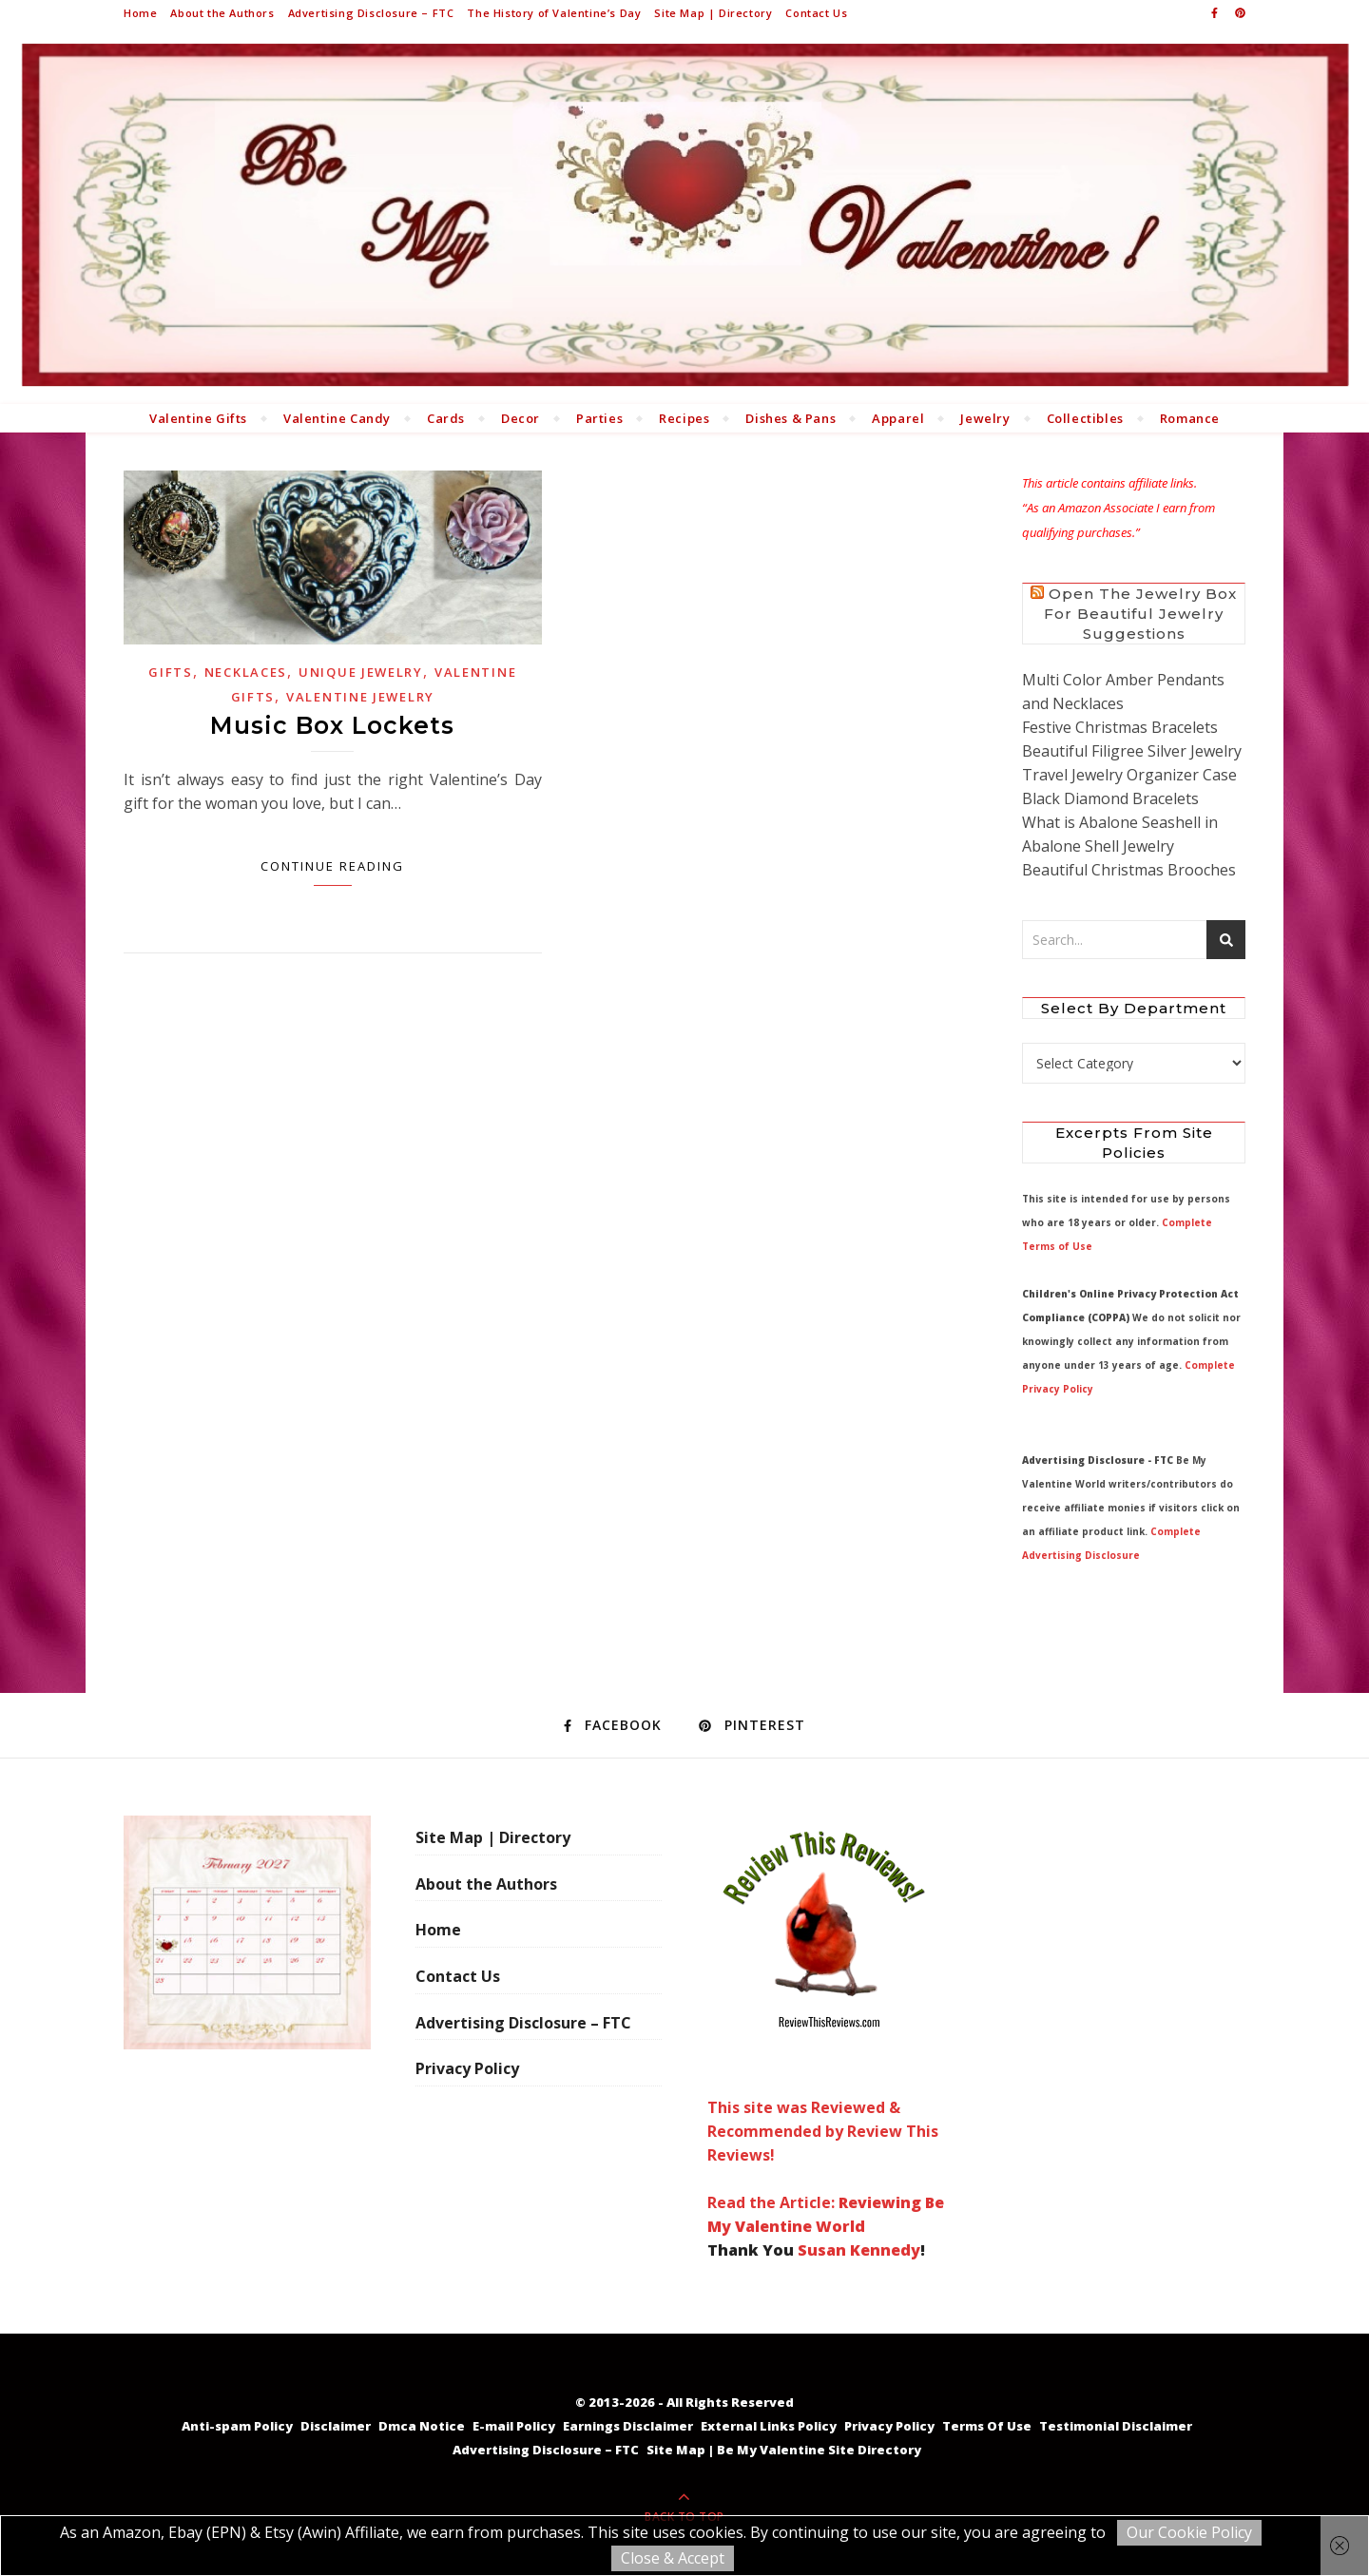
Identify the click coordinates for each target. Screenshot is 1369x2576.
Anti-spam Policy (237, 2425)
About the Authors (222, 13)
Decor (520, 418)
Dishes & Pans (790, 418)
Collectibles (1085, 418)
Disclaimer (335, 2425)
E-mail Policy (513, 2425)
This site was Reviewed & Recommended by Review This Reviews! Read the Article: (823, 2014)
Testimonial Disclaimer (1115, 2425)
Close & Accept (672, 2557)
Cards (446, 418)
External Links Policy (769, 2425)
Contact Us (816, 13)
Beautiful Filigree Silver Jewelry (1132, 750)
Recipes (684, 418)
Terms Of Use (987, 2425)
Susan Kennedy (859, 2250)
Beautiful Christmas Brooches (1129, 869)
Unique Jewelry (361, 672)
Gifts (170, 672)
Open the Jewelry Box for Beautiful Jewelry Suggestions (1140, 614)
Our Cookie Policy (1189, 2532)
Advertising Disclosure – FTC (371, 13)
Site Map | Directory (713, 13)
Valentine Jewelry (360, 696)
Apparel (898, 418)
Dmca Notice (421, 2425)
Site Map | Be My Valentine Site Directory (783, 2449)
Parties (599, 418)
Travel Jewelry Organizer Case (1129, 774)
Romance (1190, 418)
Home (140, 13)
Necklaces (245, 672)
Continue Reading (332, 866)
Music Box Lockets (332, 725)
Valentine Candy (337, 418)
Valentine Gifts (198, 418)
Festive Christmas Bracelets (1120, 727)
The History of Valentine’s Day (554, 13)
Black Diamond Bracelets (1110, 798)
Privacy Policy (467, 2068)
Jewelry (985, 418)
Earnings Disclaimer (628, 2425)
